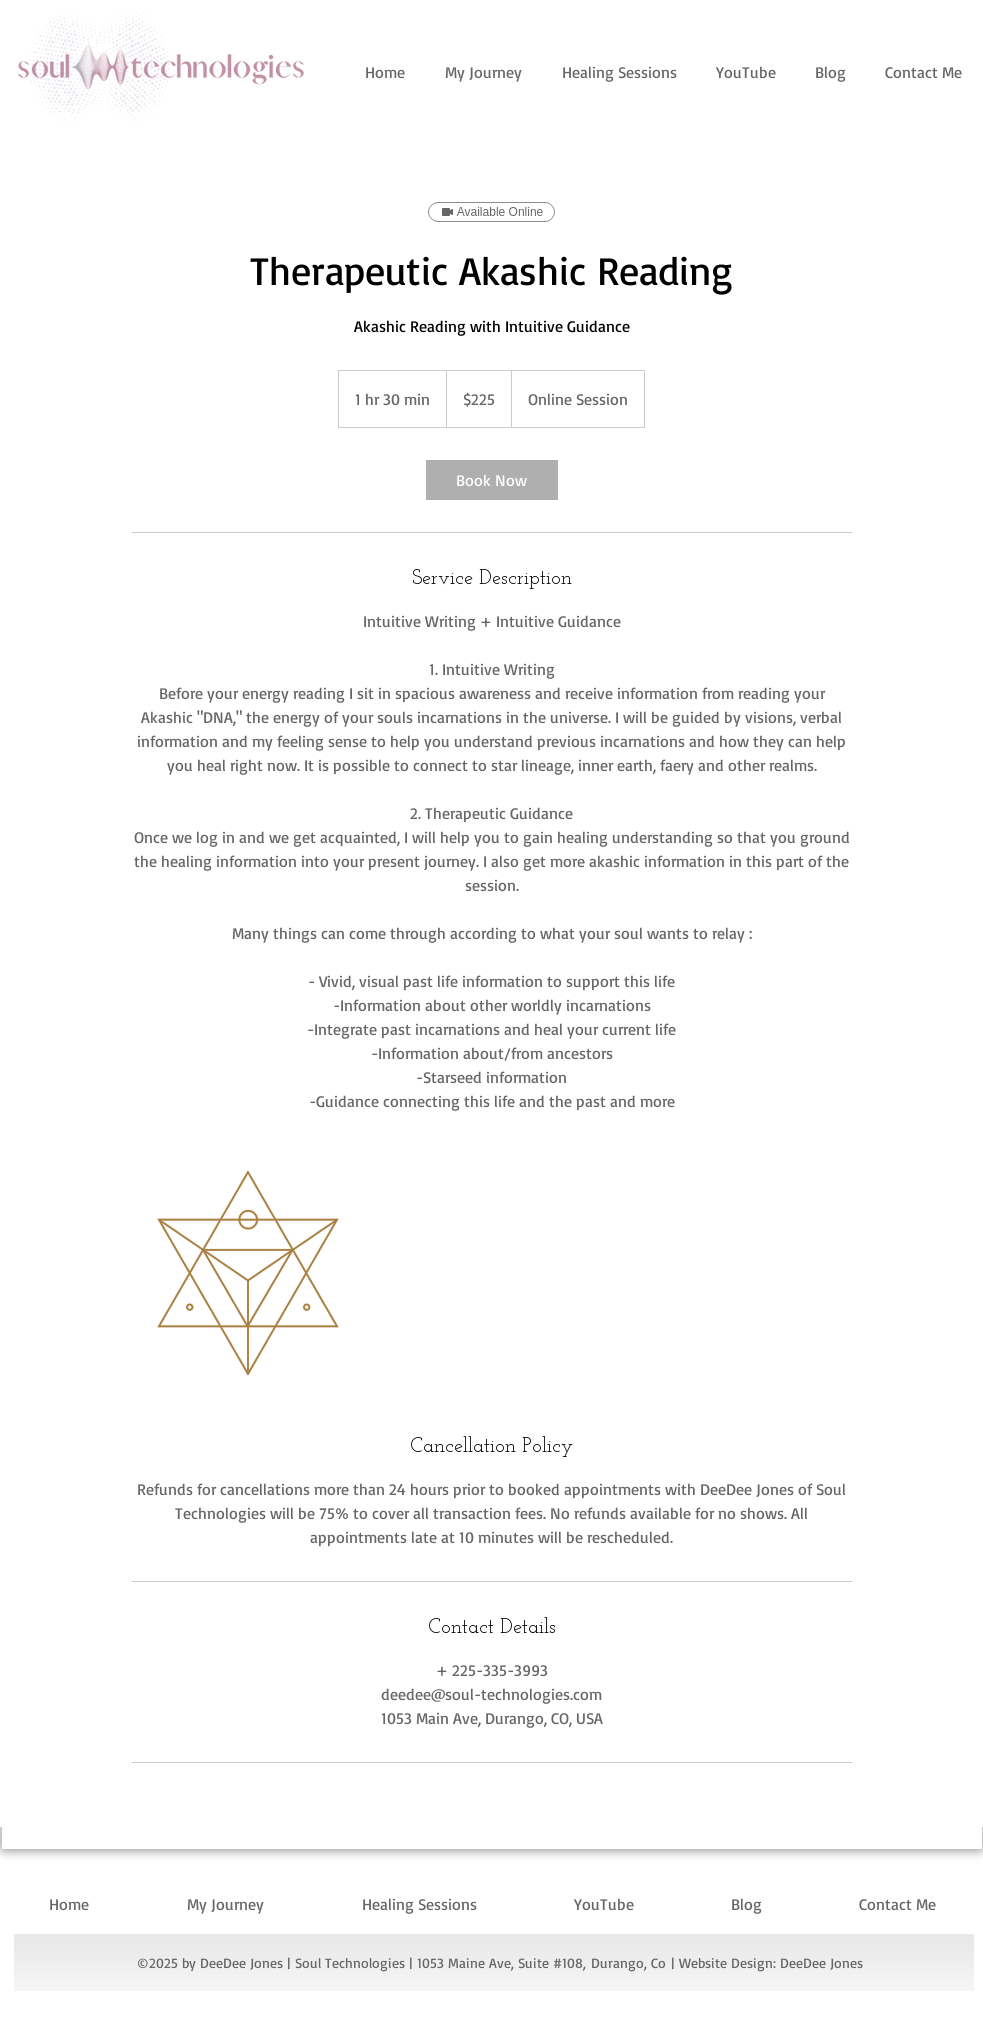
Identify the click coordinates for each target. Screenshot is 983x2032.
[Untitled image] (248, 1273)
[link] (492, 480)
